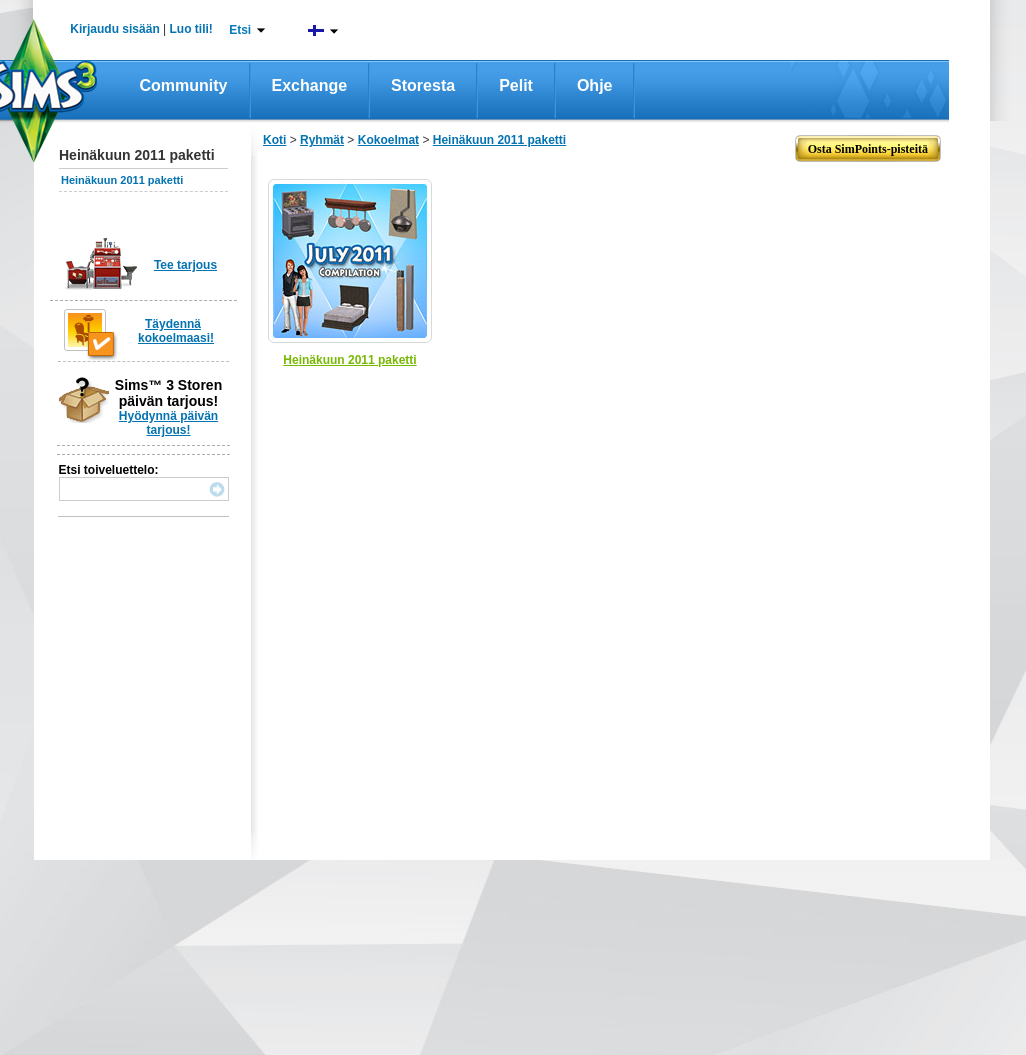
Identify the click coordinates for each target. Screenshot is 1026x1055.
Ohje (595, 85)
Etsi (240, 30)
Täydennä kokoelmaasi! (176, 331)
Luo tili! (191, 29)
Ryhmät (322, 140)
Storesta (423, 85)
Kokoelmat (388, 140)
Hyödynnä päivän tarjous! (168, 423)
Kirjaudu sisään (114, 29)
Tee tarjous (185, 265)
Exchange (310, 85)
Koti (274, 140)
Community (184, 85)
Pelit (516, 85)
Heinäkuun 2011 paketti (122, 180)
